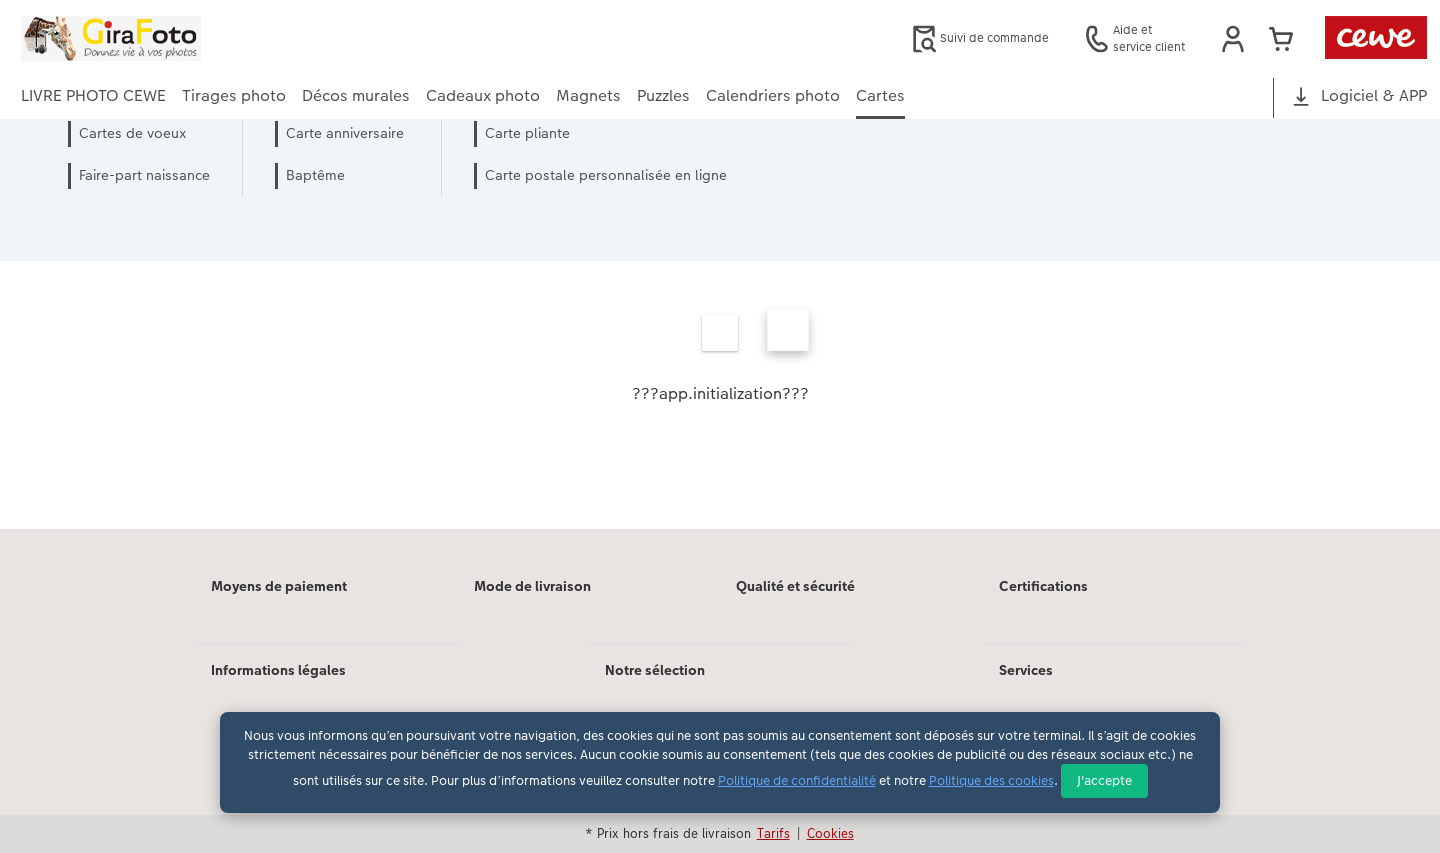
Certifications (1043, 586)
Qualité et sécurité (795, 586)
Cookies (830, 833)
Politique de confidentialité (797, 780)
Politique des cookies (991, 780)
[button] (1233, 39)
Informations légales (278, 670)
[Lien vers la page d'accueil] (217, 38)
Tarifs (773, 833)
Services (1026, 670)
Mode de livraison (532, 586)
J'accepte (1104, 780)
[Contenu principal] (720, 351)
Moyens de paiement (279, 586)
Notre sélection (655, 670)
